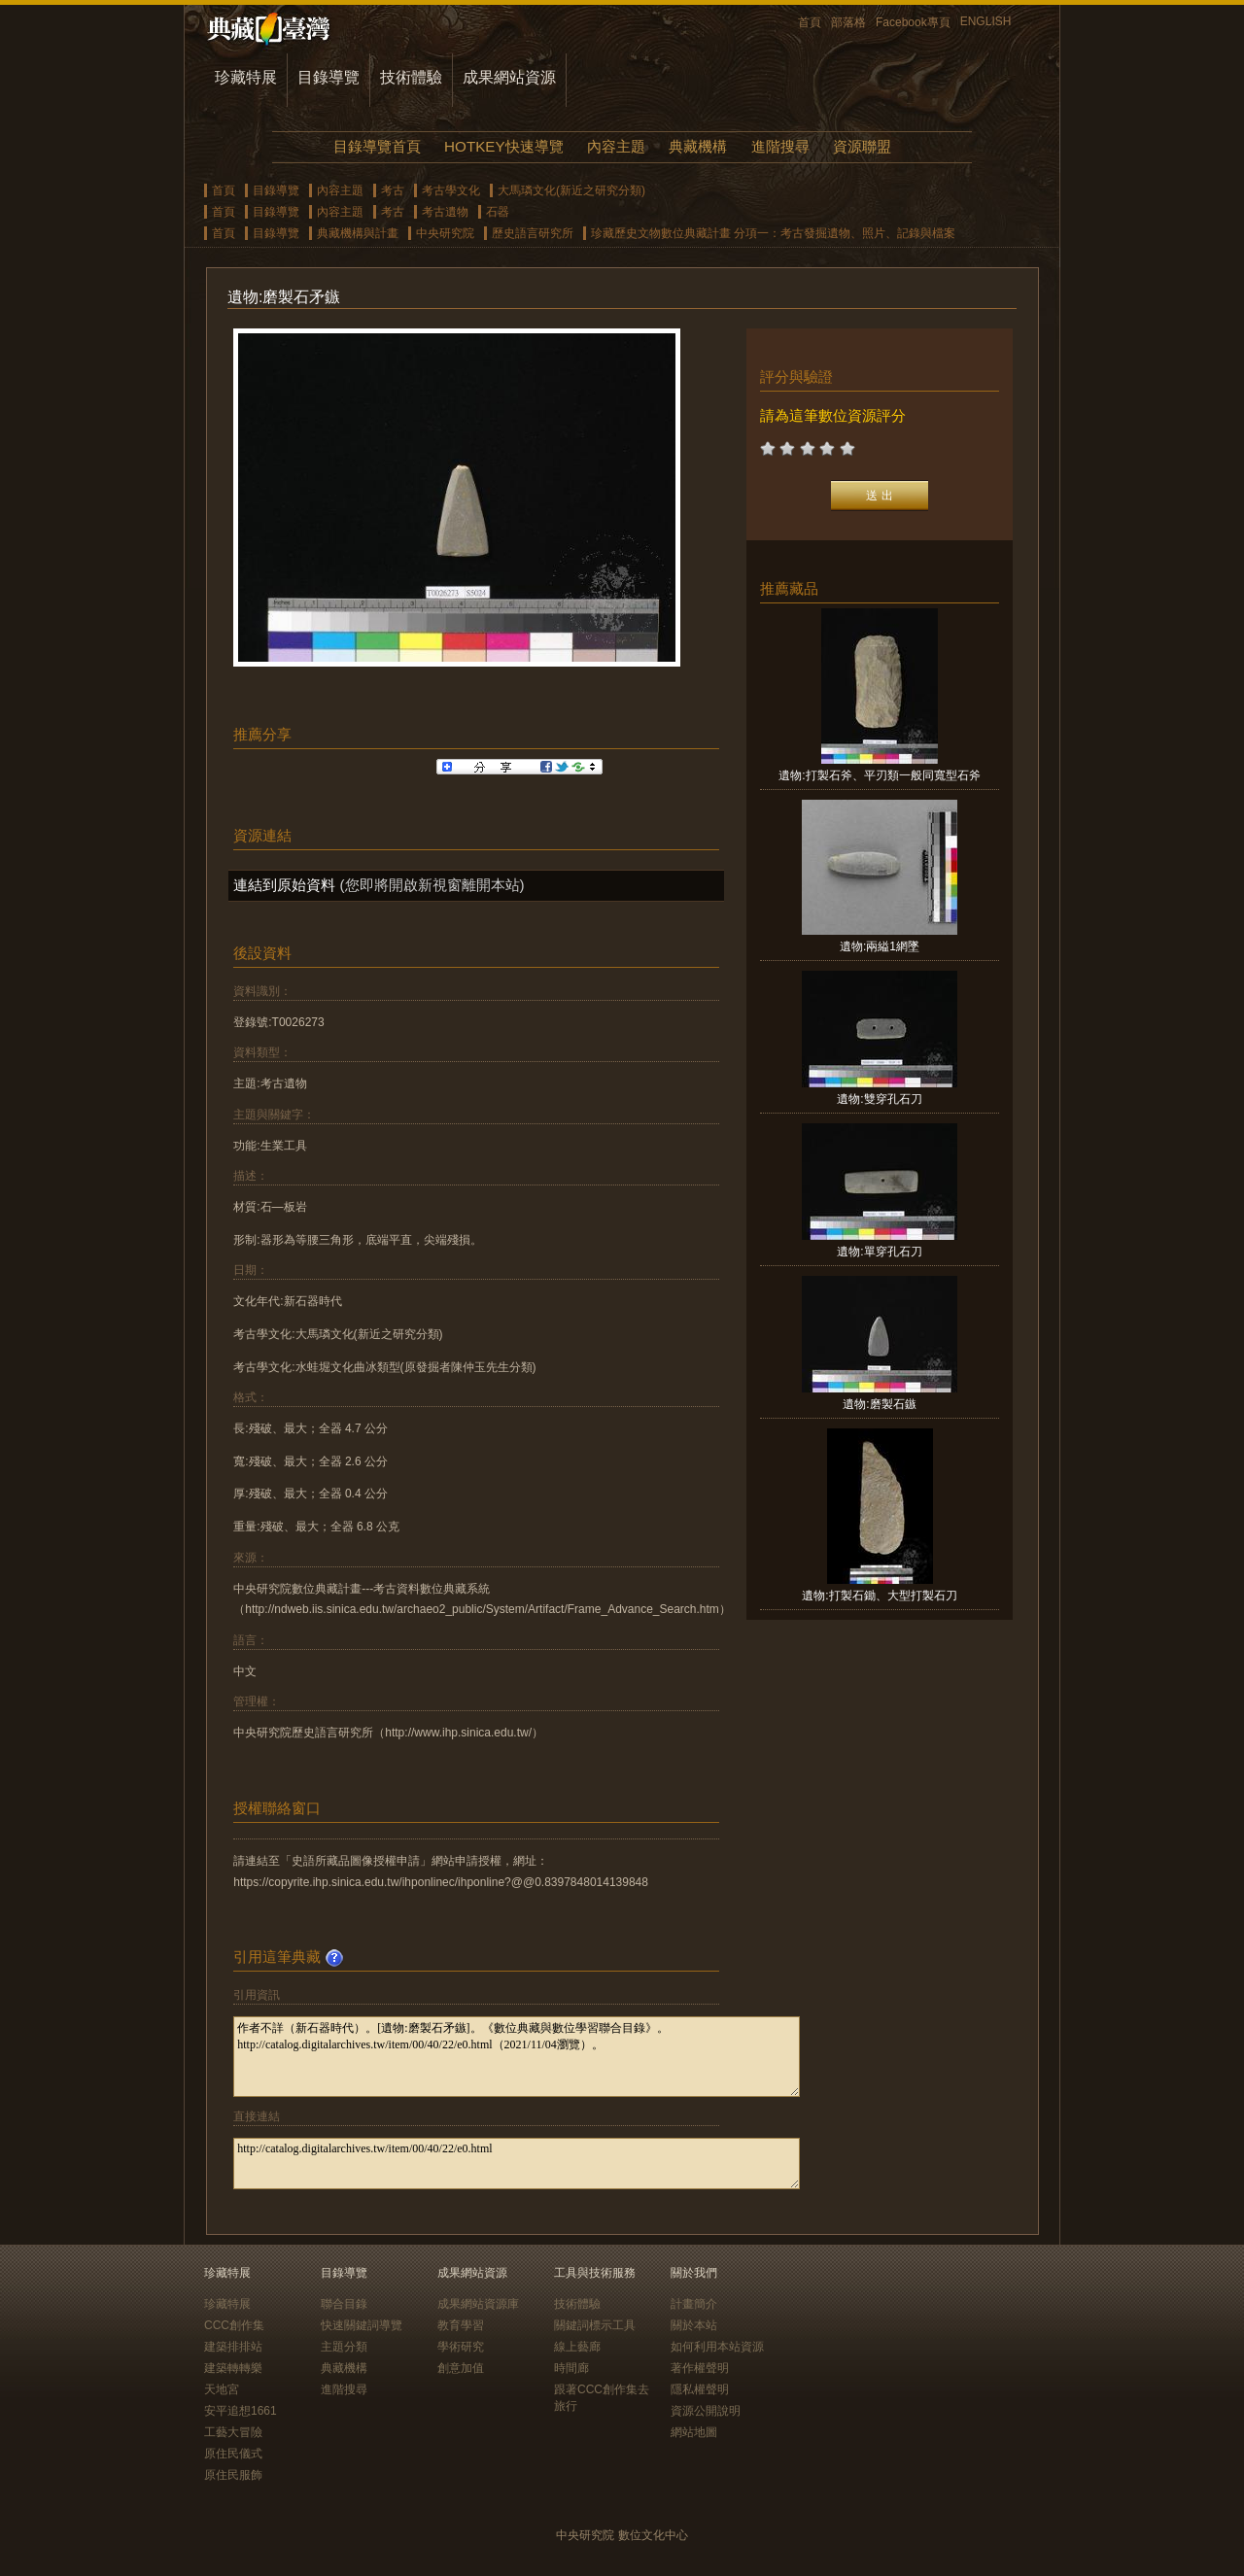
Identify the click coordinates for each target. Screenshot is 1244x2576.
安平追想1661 (240, 2411)
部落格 (848, 22)
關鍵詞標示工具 (595, 2325)
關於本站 (694, 2325)
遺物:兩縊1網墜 (879, 946)
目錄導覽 (328, 77)
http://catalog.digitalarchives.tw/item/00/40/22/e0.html (516, 2163)
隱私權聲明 (700, 2389)
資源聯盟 (862, 146)
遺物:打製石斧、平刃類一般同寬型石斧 (879, 775)
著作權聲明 (700, 2368)
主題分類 (344, 2346)
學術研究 (460, 2346)
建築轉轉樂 (233, 2368)
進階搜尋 (780, 146)
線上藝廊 (577, 2346)
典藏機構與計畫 (357, 233)
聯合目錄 (344, 2304)
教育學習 (460, 2325)
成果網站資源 (509, 77)
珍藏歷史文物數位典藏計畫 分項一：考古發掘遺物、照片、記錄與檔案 (773, 233)
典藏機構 (698, 146)
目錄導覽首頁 (377, 146)
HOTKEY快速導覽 (503, 146)
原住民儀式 (233, 2453)
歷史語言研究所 (532, 233)
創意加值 (460, 2368)
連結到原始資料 (284, 884)
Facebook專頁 (913, 22)
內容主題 (616, 146)
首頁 (809, 22)
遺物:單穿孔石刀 (879, 1251)
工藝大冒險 (233, 2432)
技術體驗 (411, 77)
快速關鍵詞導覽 (361, 2325)
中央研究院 (445, 233)
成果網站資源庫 (478, 2304)
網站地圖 (694, 2432)
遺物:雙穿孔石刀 (879, 1099)
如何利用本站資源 (717, 2346)
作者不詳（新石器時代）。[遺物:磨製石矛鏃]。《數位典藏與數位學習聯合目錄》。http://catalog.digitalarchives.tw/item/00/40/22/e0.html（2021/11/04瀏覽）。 (516, 2056)
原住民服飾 (233, 2475)
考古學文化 (451, 190)
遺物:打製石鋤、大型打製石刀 (879, 1595)
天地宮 (221, 2389)
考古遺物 (445, 212)
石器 (497, 212)
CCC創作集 (234, 2325)
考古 (392, 190)
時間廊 (571, 2368)
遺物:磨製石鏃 (879, 1404)
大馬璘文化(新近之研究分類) (571, 190)
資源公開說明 (706, 2411)
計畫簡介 (694, 2304)
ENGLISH (986, 21)
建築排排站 (233, 2346)
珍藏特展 (246, 77)
